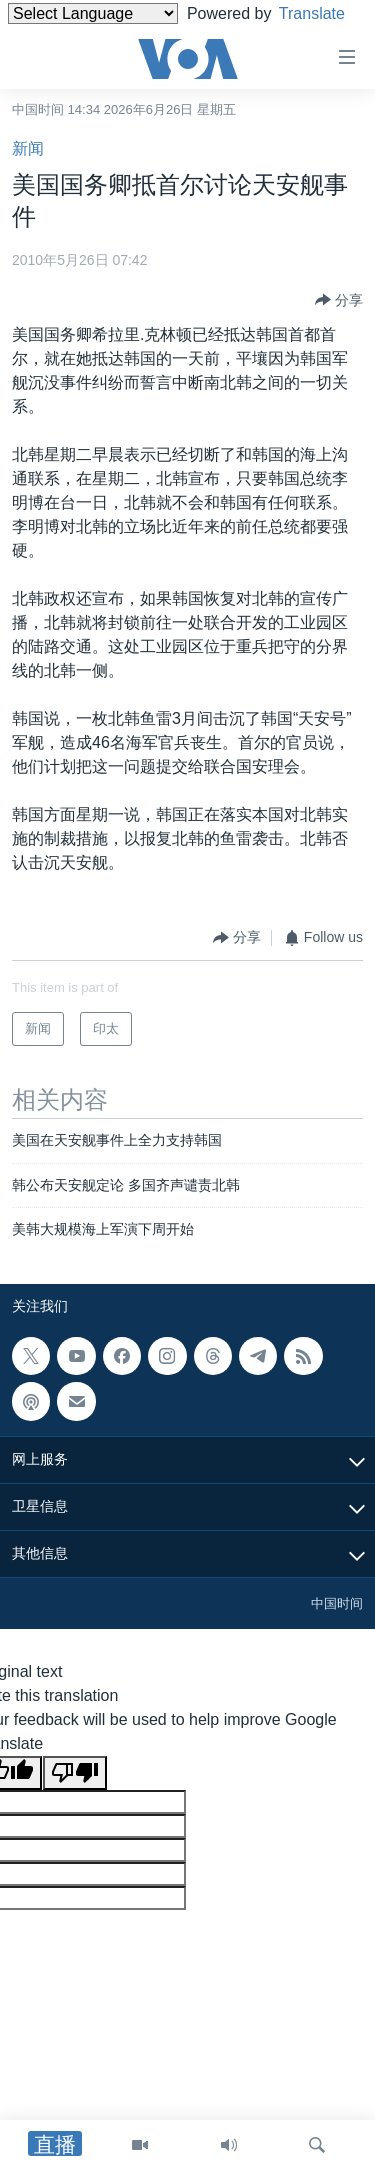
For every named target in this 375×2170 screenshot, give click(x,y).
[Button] (339, 300)
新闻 (28, 148)
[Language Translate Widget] (93, 13)
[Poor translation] (75, 1773)
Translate (59, 38)
